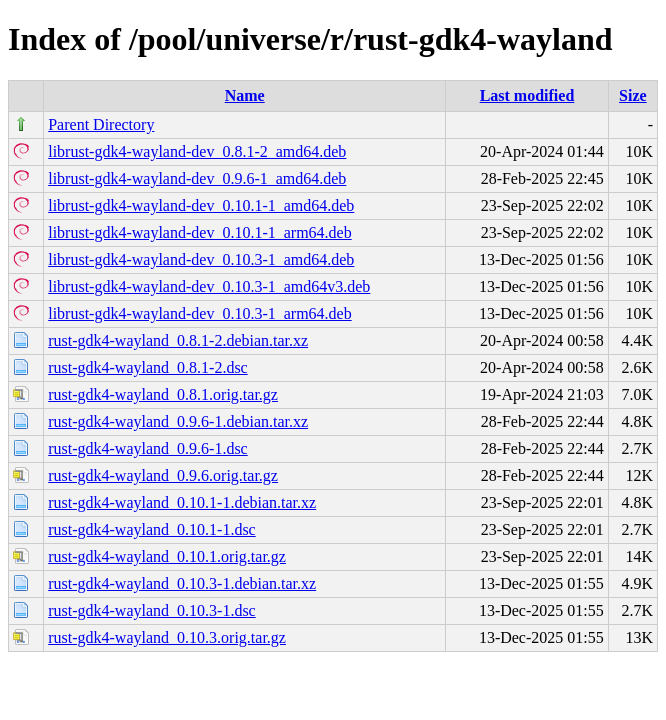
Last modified (527, 95)
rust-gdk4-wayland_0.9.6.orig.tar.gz (163, 475)
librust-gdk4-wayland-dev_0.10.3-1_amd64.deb (201, 259)
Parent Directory (101, 124)
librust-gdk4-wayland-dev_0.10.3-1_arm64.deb (199, 313)
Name (245, 95)
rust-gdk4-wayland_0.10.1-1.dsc (152, 529)
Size (633, 95)
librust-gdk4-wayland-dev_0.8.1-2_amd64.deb (197, 151)
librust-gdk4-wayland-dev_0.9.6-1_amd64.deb (197, 178)
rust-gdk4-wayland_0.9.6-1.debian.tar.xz (178, 421)
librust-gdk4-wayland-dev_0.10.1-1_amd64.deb (201, 205)
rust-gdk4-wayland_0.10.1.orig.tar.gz (167, 556)
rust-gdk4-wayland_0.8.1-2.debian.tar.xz (178, 340)
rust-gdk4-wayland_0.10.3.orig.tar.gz (167, 637)
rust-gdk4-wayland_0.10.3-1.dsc (152, 610)
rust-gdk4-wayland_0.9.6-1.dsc (148, 448)
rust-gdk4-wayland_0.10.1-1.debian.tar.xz (182, 502)
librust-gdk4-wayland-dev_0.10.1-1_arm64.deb (199, 232)
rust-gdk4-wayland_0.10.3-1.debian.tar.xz (182, 583)
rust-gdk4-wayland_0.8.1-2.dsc (148, 367)
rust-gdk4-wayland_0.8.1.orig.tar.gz (163, 394)
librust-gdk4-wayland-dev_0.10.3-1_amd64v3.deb (209, 286)
